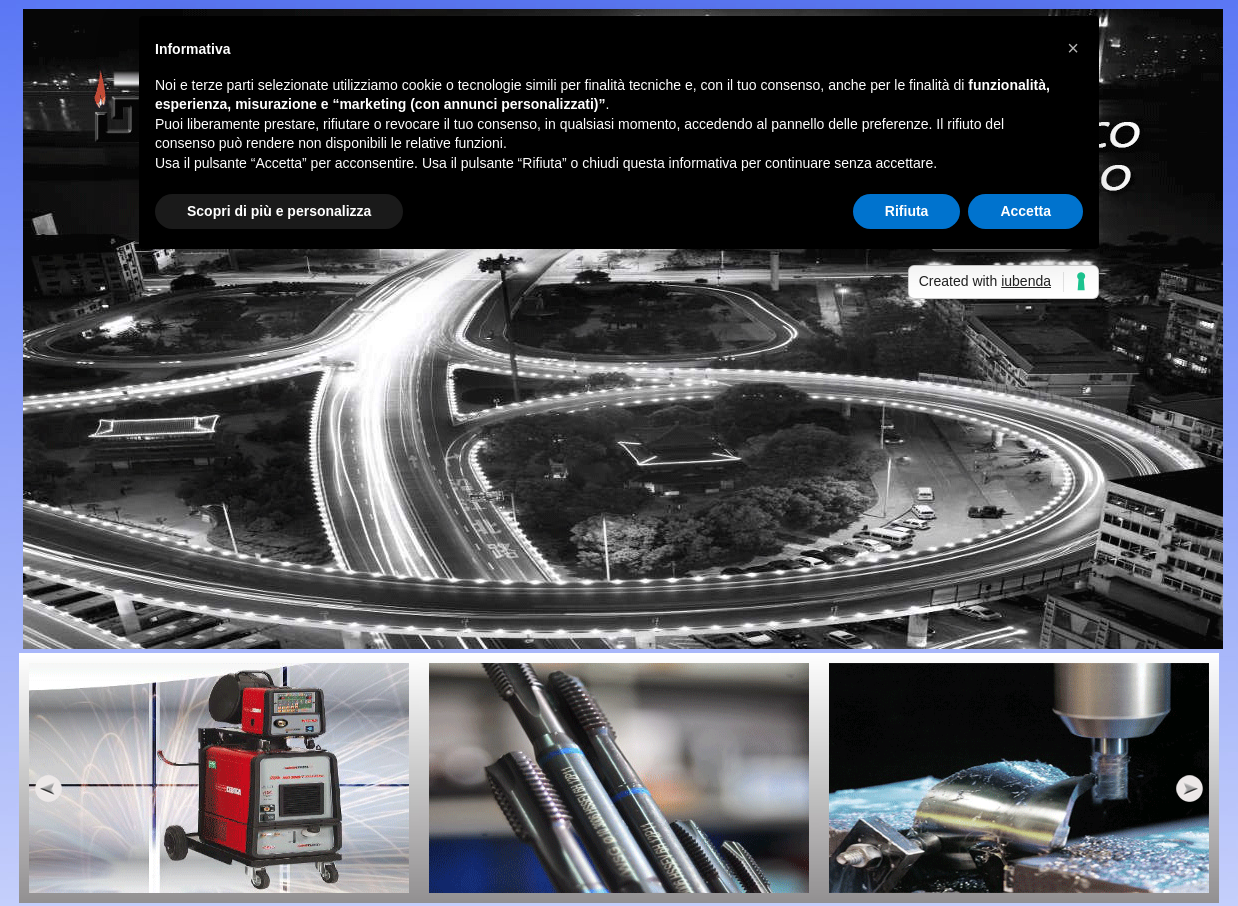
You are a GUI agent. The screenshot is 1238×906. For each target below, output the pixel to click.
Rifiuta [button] (907, 211)
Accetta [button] (1025, 211)
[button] (1073, 48)
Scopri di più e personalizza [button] (279, 211)
